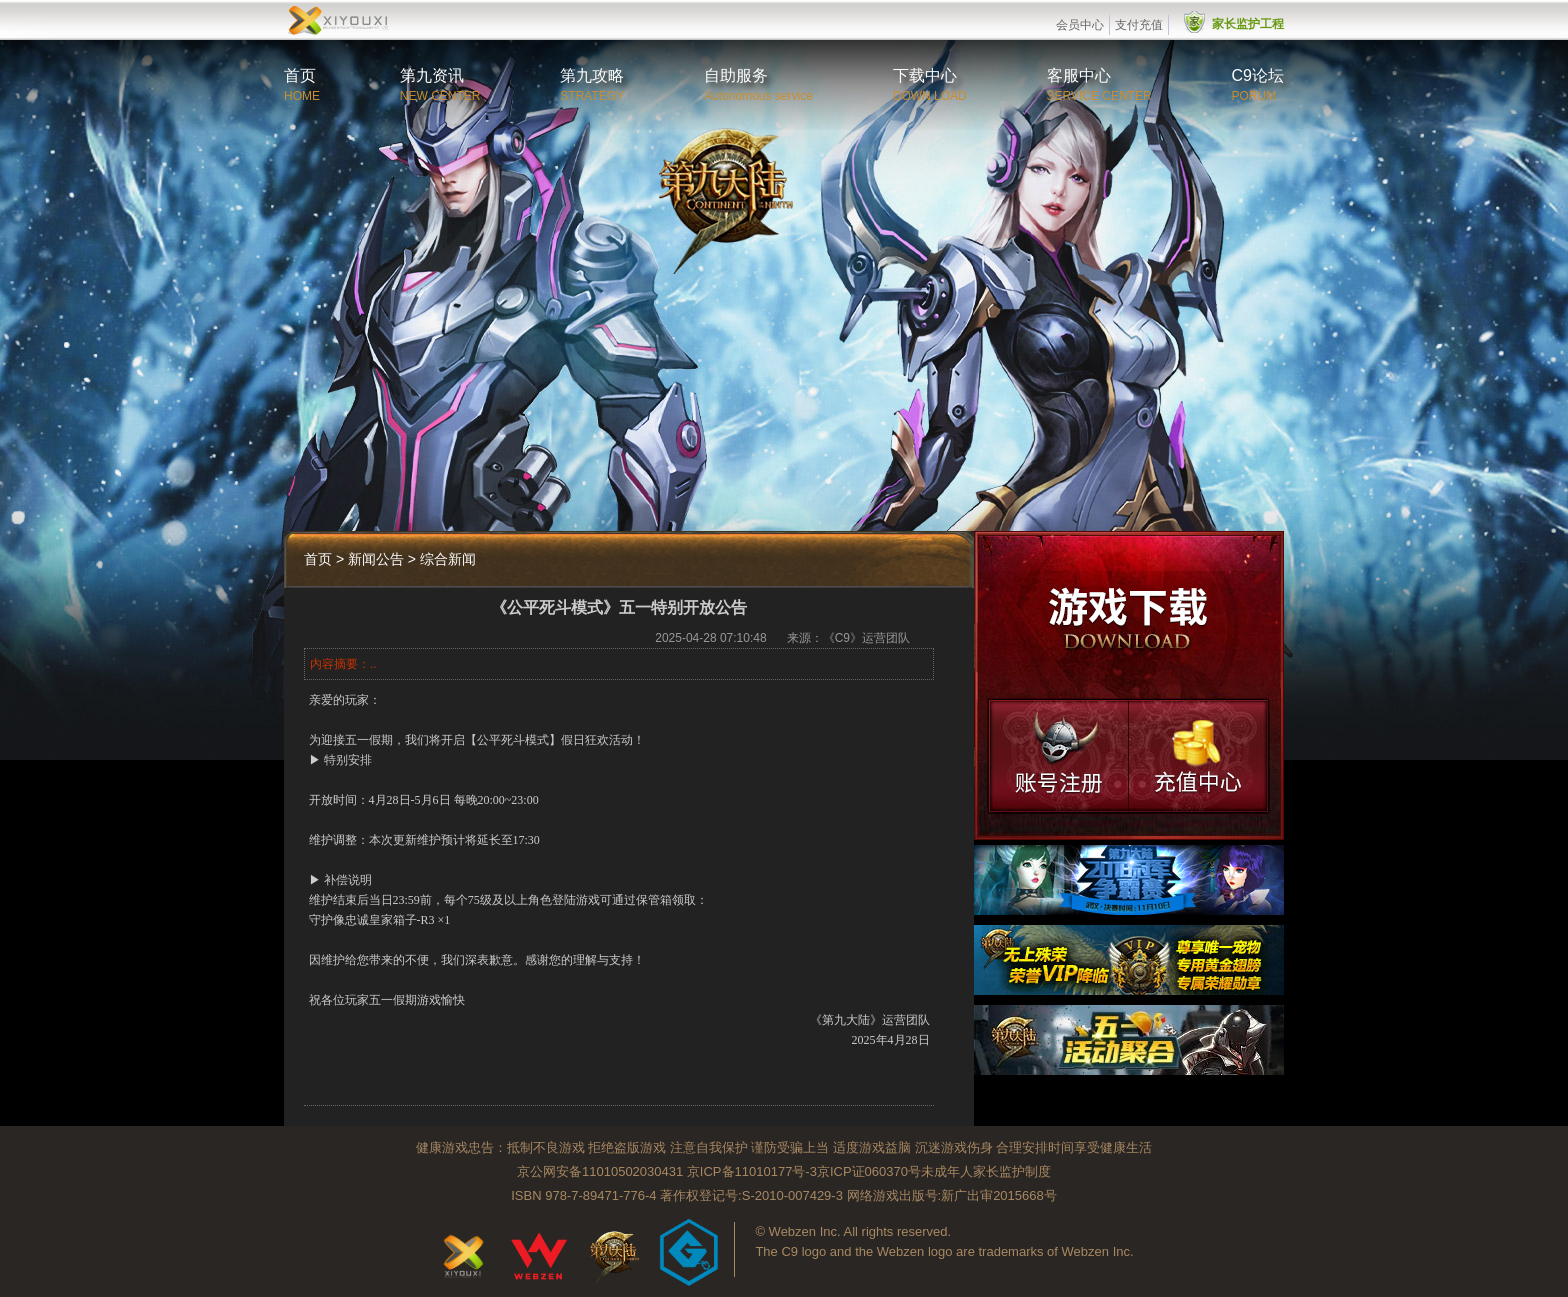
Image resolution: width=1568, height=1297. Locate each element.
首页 (300, 75)
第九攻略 (592, 75)
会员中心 (1080, 25)
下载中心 (925, 75)
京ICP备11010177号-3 (752, 1171)
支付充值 (1139, 25)
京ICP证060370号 (869, 1171)
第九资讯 (432, 75)
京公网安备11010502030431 (600, 1171)
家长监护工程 (1248, 24)
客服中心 (1079, 75)
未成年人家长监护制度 (986, 1171)
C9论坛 (1258, 75)
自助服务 (736, 75)
